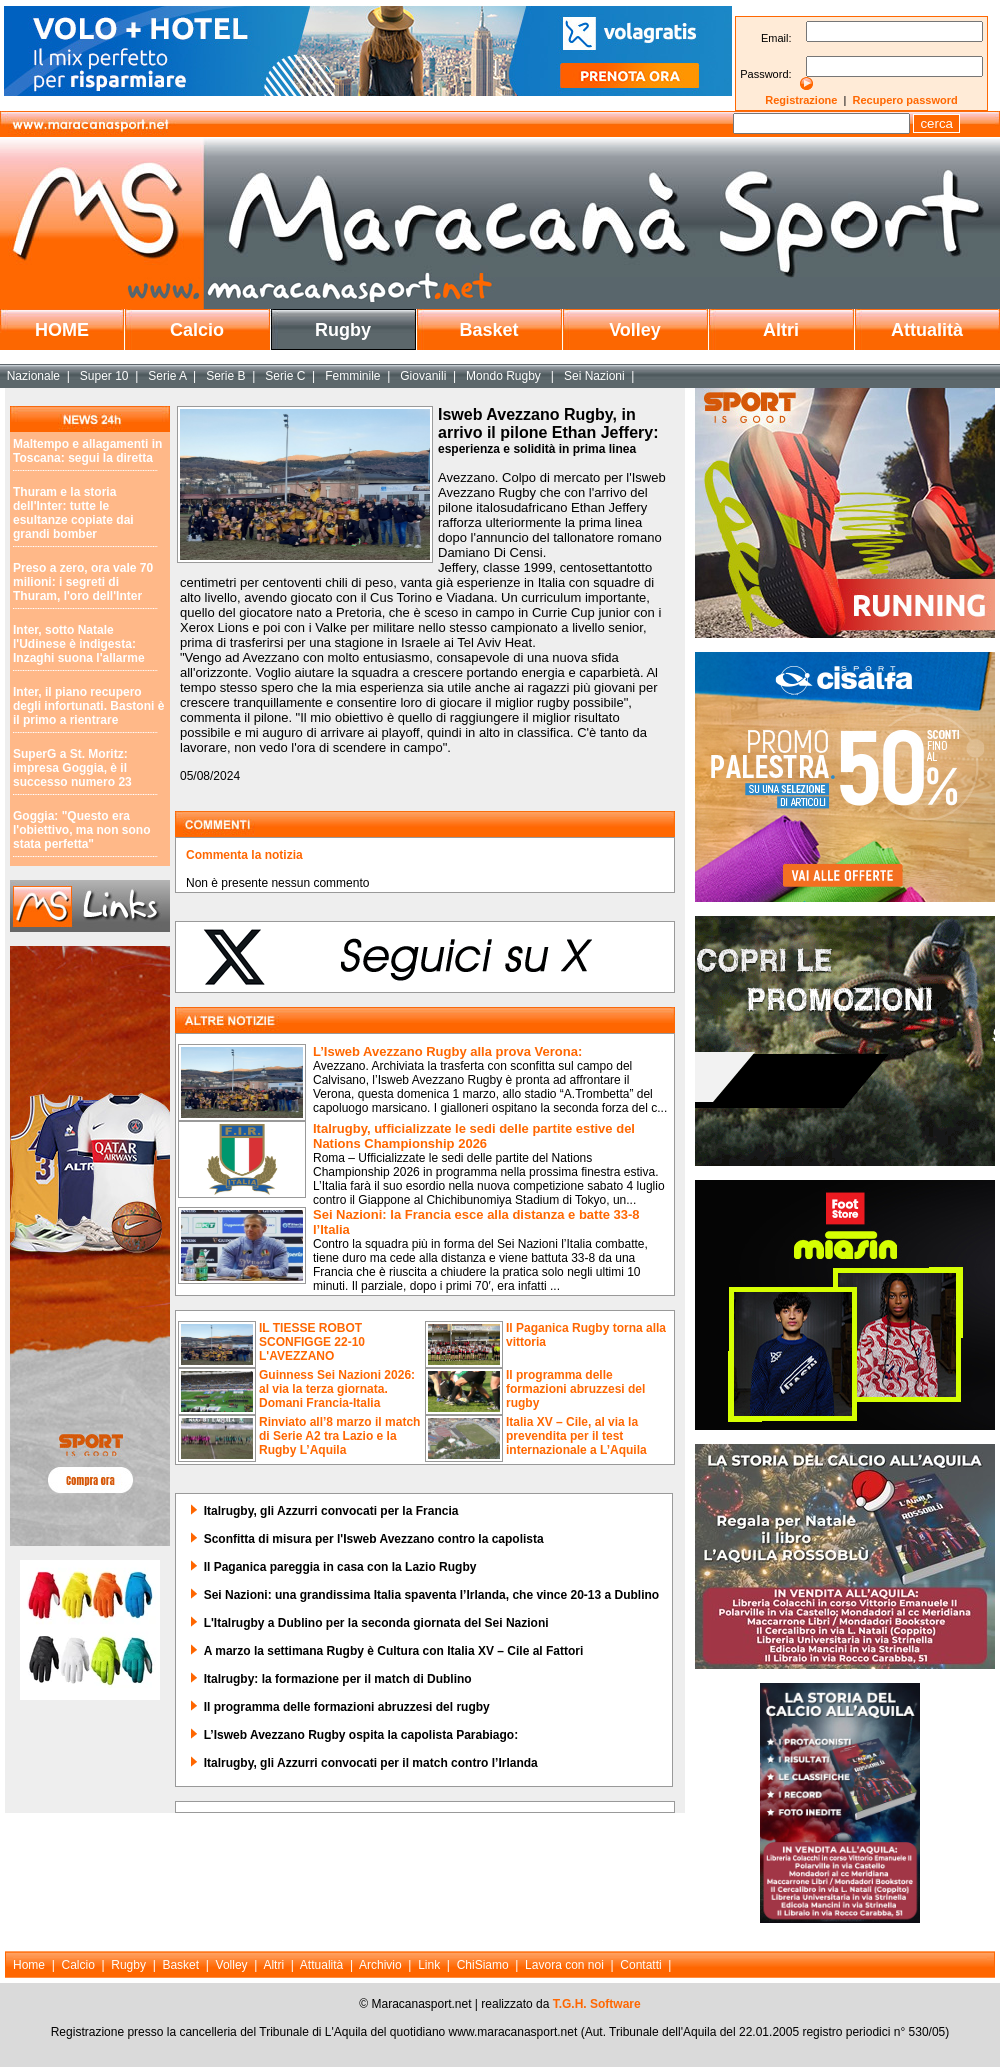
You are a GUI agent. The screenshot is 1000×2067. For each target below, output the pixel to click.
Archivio (380, 1965)
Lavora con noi (564, 1965)
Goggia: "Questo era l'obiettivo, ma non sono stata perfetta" (82, 830)
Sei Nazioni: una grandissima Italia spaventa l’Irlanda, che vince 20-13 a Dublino (431, 1595)
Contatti (640, 1965)
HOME (62, 330)
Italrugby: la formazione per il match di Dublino (338, 1679)
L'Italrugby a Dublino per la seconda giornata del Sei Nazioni (376, 1623)
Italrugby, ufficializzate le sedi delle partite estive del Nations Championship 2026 (474, 1136)
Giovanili (423, 376)
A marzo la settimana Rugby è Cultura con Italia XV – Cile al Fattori (394, 1651)
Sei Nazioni (594, 376)
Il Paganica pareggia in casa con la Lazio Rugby (340, 1567)
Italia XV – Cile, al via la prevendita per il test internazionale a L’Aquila (576, 1436)
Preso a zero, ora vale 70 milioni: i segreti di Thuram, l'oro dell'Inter (83, 582)
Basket (488, 330)
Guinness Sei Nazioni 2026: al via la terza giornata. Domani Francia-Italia (337, 1389)
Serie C (285, 376)
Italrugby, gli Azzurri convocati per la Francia (331, 1511)
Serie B (225, 376)
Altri (781, 330)
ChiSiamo (483, 1965)
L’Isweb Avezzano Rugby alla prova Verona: (447, 1051)
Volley (635, 330)
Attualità (927, 330)
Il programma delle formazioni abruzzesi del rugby (575, 1389)
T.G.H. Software (597, 2004)
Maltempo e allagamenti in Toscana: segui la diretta (87, 451)
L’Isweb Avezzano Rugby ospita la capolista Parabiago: (361, 1735)
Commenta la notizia (244, 855)
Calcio (197, 330)
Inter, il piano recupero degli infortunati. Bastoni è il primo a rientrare (88, 706)
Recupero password (905, 100)
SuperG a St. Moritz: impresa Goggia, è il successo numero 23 (72, 768)
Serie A (167, 376)
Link (429, 1965)
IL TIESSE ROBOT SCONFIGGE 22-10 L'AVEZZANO (312, 1342)
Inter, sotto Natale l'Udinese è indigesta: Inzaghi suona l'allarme (79, 644)
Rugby (343, 330)
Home (29, 1965)
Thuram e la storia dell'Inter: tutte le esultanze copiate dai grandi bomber (73, 513)
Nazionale (33, 376)
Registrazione (801, 100)
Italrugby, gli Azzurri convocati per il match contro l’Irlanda (371, 1763)
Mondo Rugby (505, 376)
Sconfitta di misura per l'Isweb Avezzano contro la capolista (374, 1539)
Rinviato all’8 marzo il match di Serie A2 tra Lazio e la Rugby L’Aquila (339, 1436)
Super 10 (104, 376)
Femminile (352, 376)
